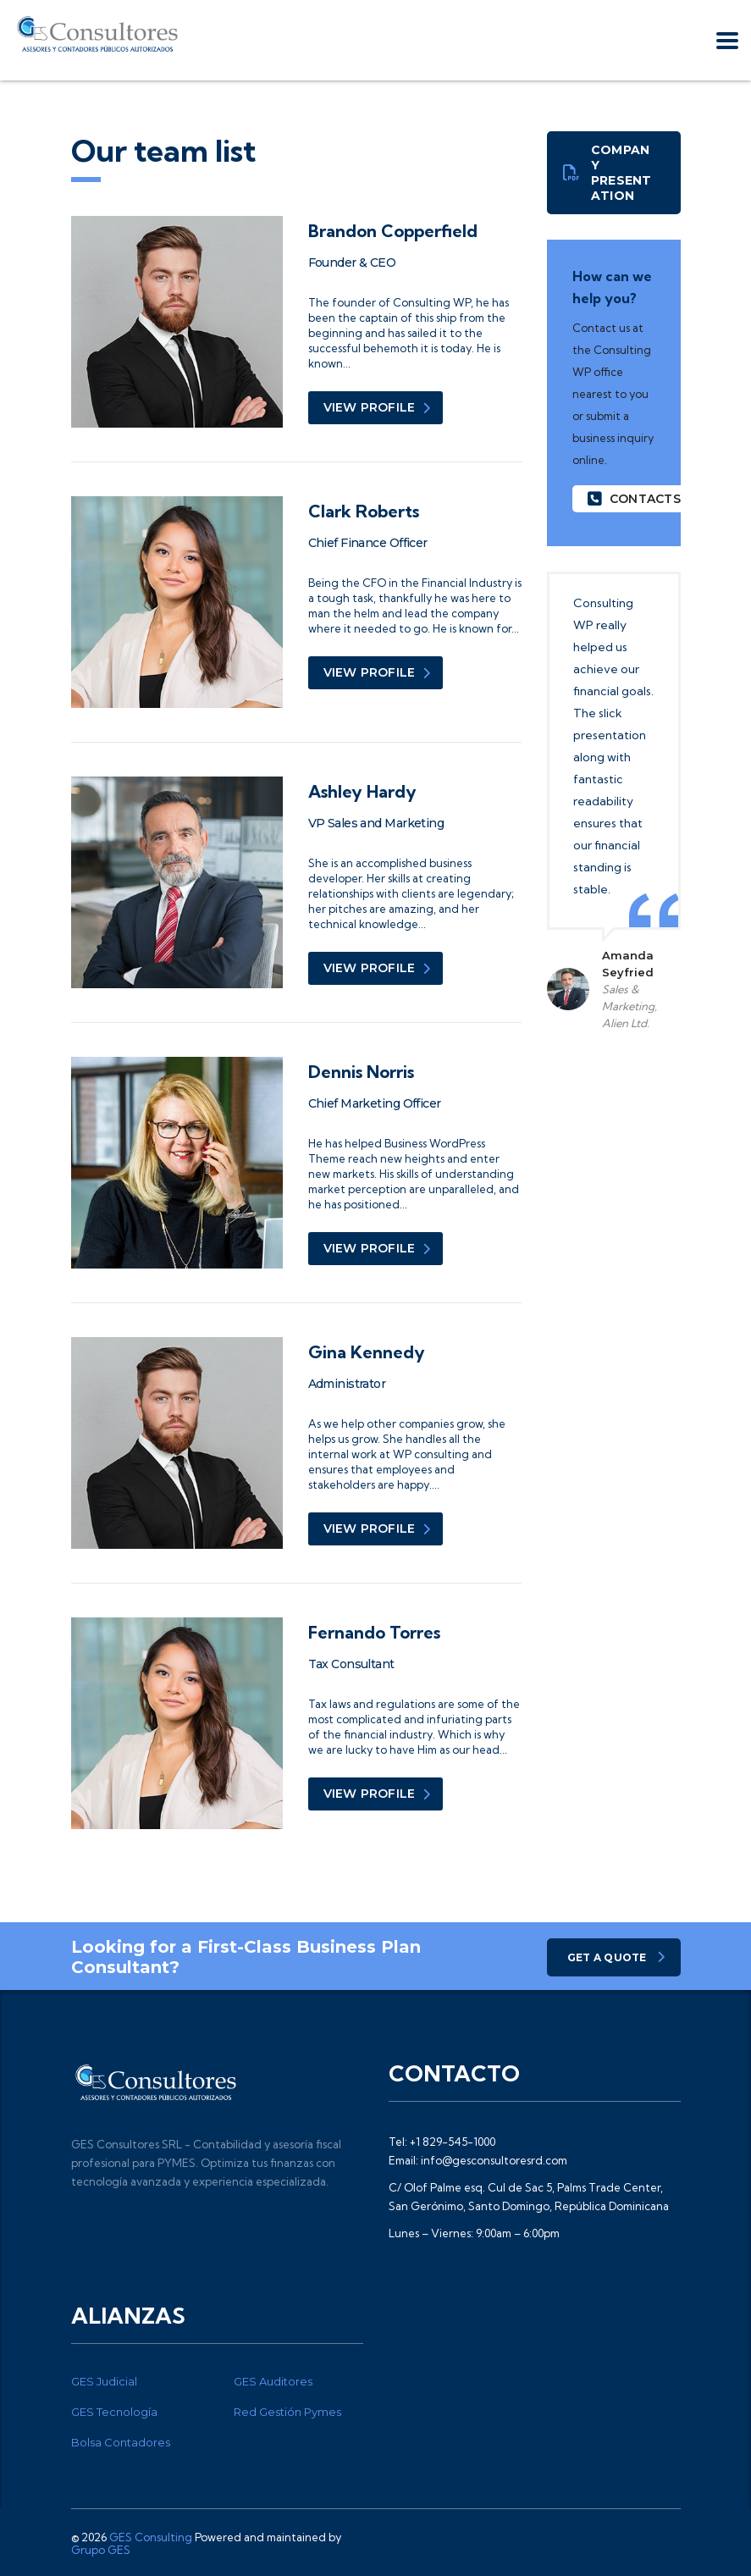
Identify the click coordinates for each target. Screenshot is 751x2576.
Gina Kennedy (366, 1352)
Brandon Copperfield (393, 230)
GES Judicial (104, 2381)
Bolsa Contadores (120, 2442)
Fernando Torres (374, 1632)
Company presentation (607, 172)
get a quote (616, 1957)
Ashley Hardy (362, 791)
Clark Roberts (363, 511)
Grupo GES (100, 2550)
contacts (634, 499)
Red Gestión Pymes (287, 2411)
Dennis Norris (361, 1071)
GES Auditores (273, 2381)
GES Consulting (150, 2537)
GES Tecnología (114, 2411)
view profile (377, 407)
